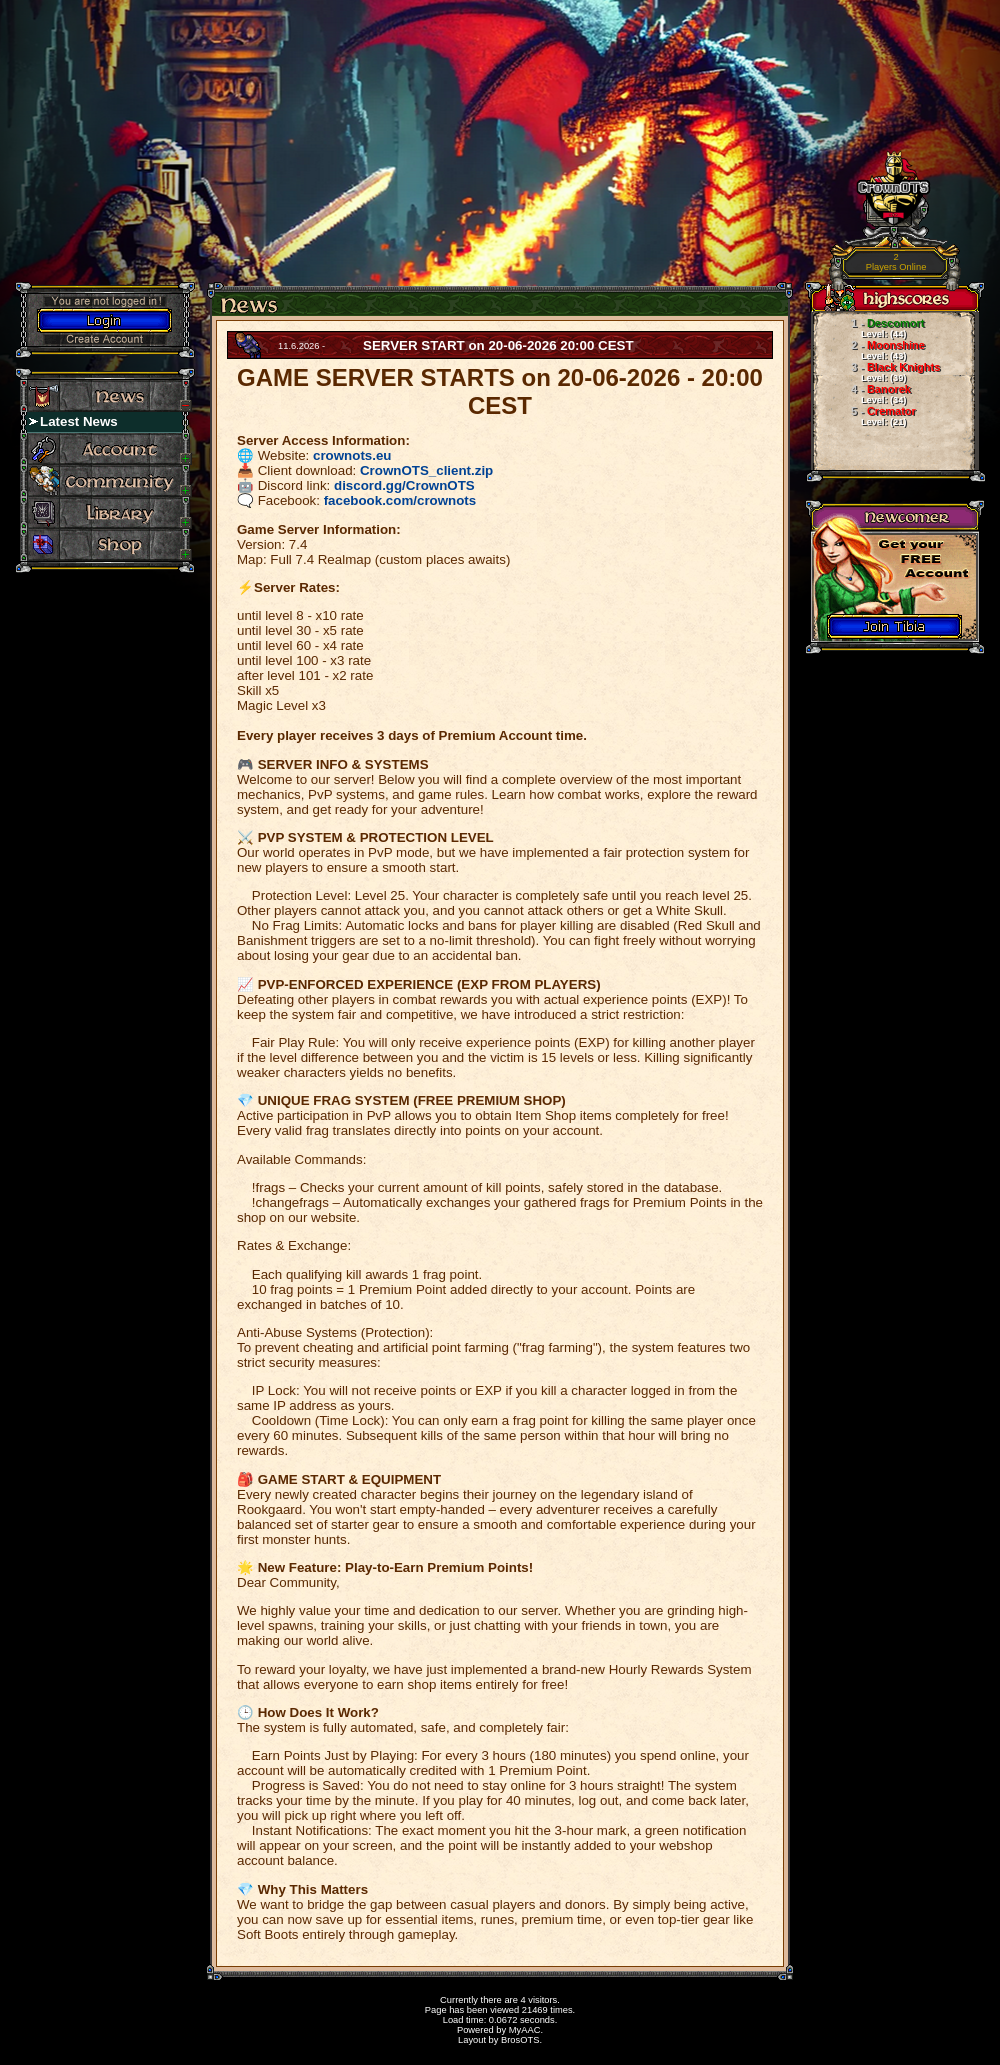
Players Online (896, 262)
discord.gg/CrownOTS (404, 485)
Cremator (863, 416)
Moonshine (868, 350)
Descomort (867, 328)
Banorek (861, 394)
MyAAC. (526, 2030)
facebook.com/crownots (400, 500)
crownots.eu (352, 455)
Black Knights (875, 372)
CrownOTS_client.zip (426, 470)
